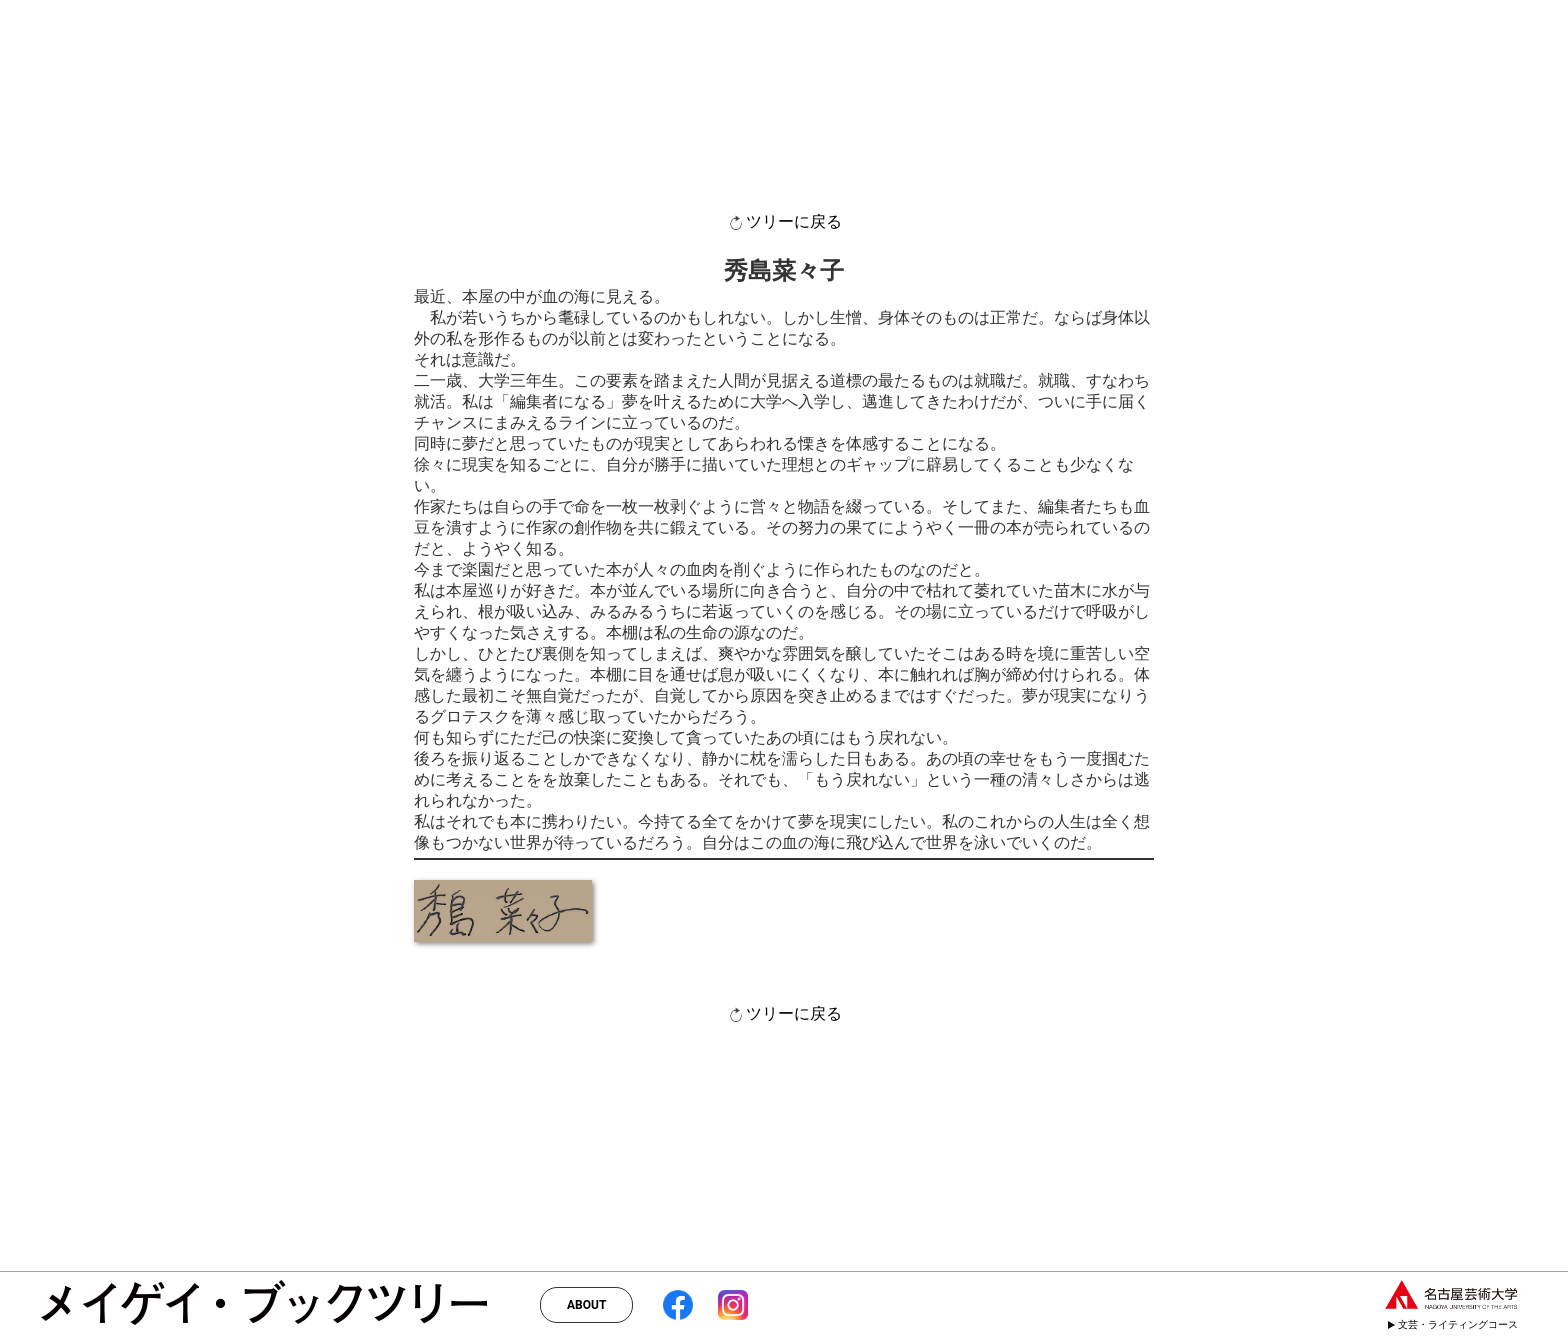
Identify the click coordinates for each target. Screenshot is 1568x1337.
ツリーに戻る (784, 222)
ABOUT (586, 1305)
